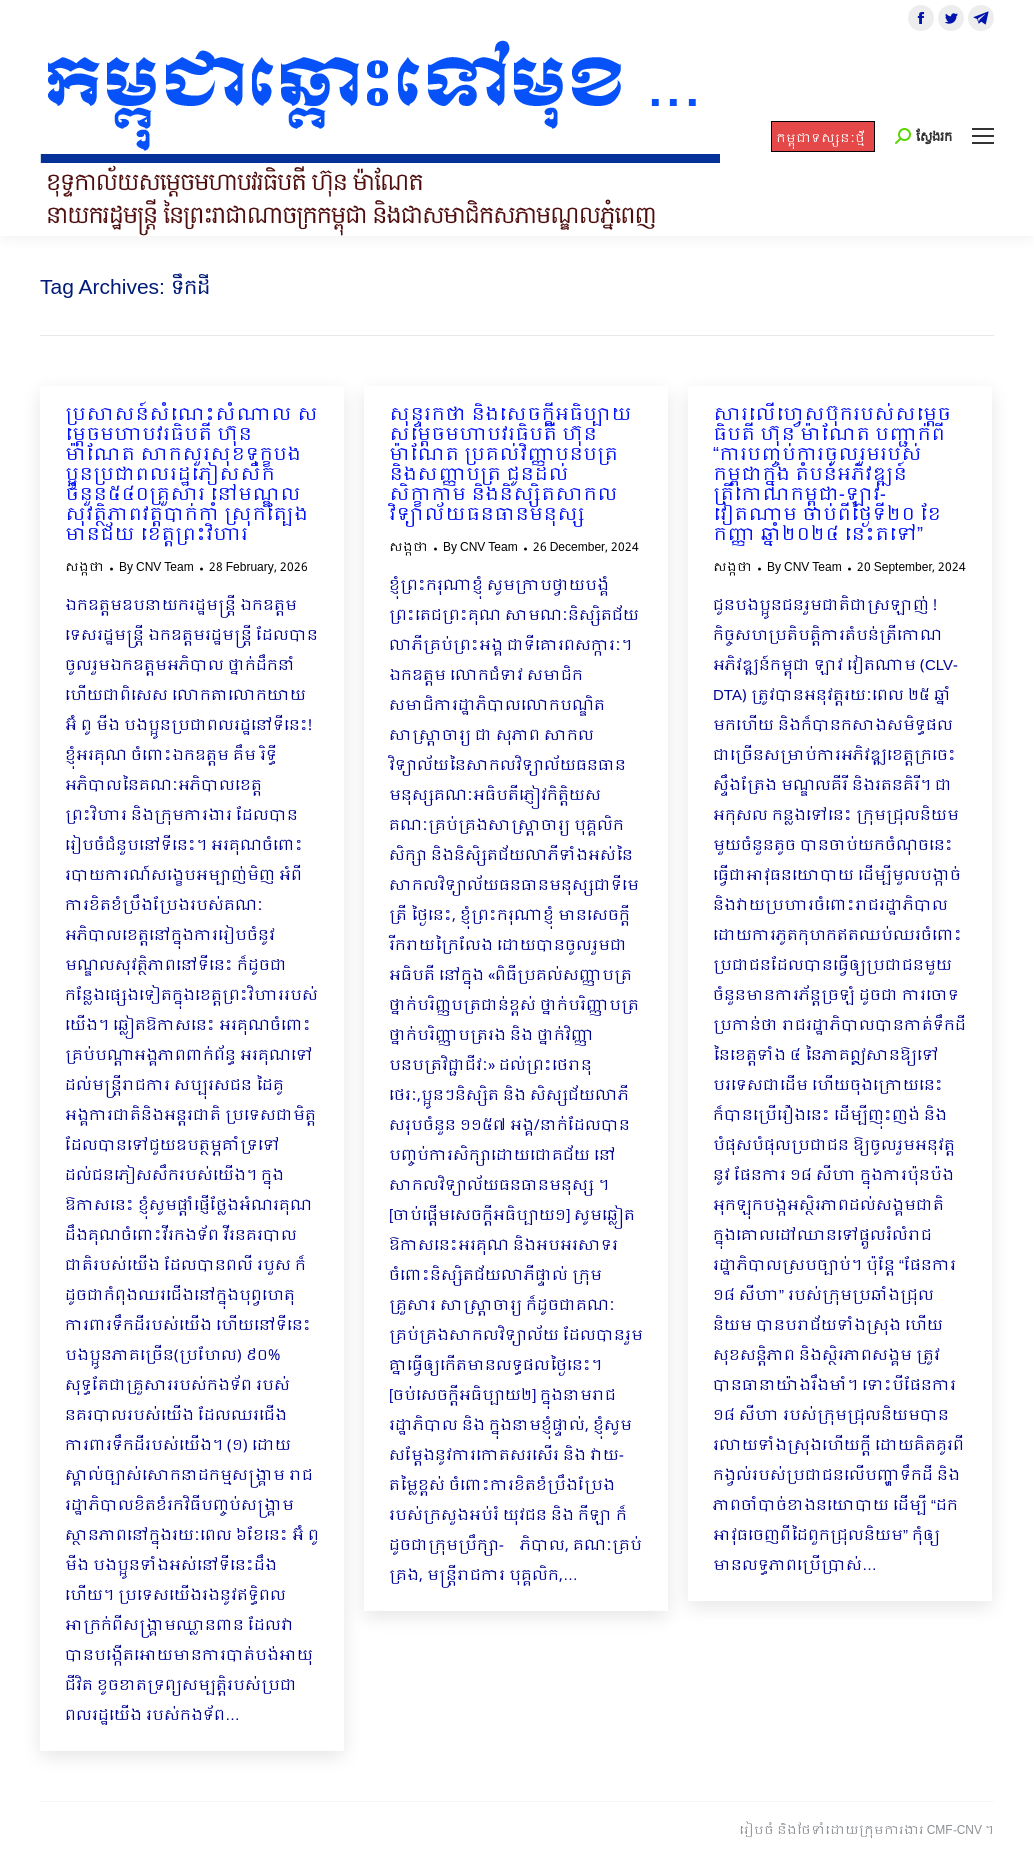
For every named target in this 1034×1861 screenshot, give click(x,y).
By (156, 568)
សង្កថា (84, 568)
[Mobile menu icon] (983, 136)
